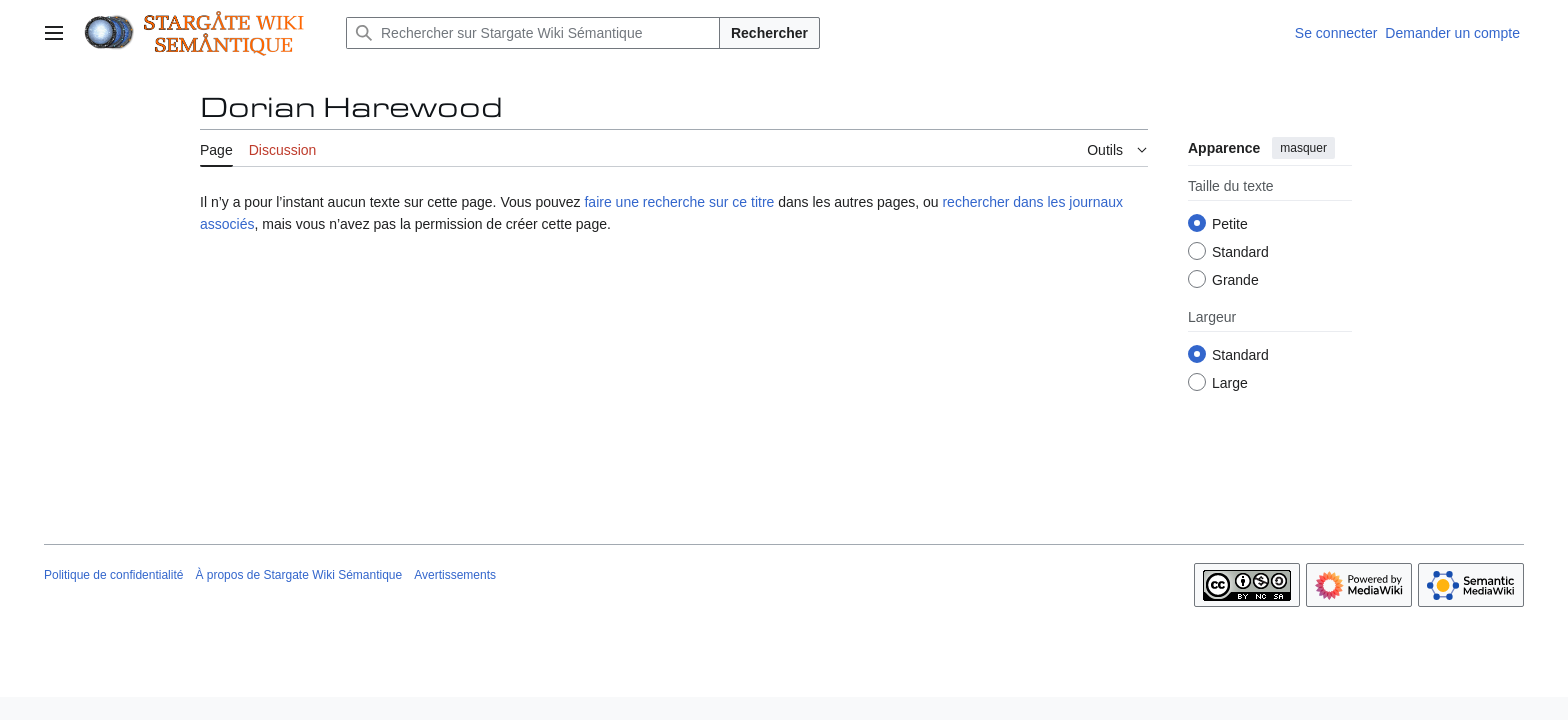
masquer (1303, 148)
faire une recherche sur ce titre (679, 202)
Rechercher (769, 33)
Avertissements (455, 575)
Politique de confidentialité (113, 575)
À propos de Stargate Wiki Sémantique (298, 575)
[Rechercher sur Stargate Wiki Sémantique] (533, 33)
